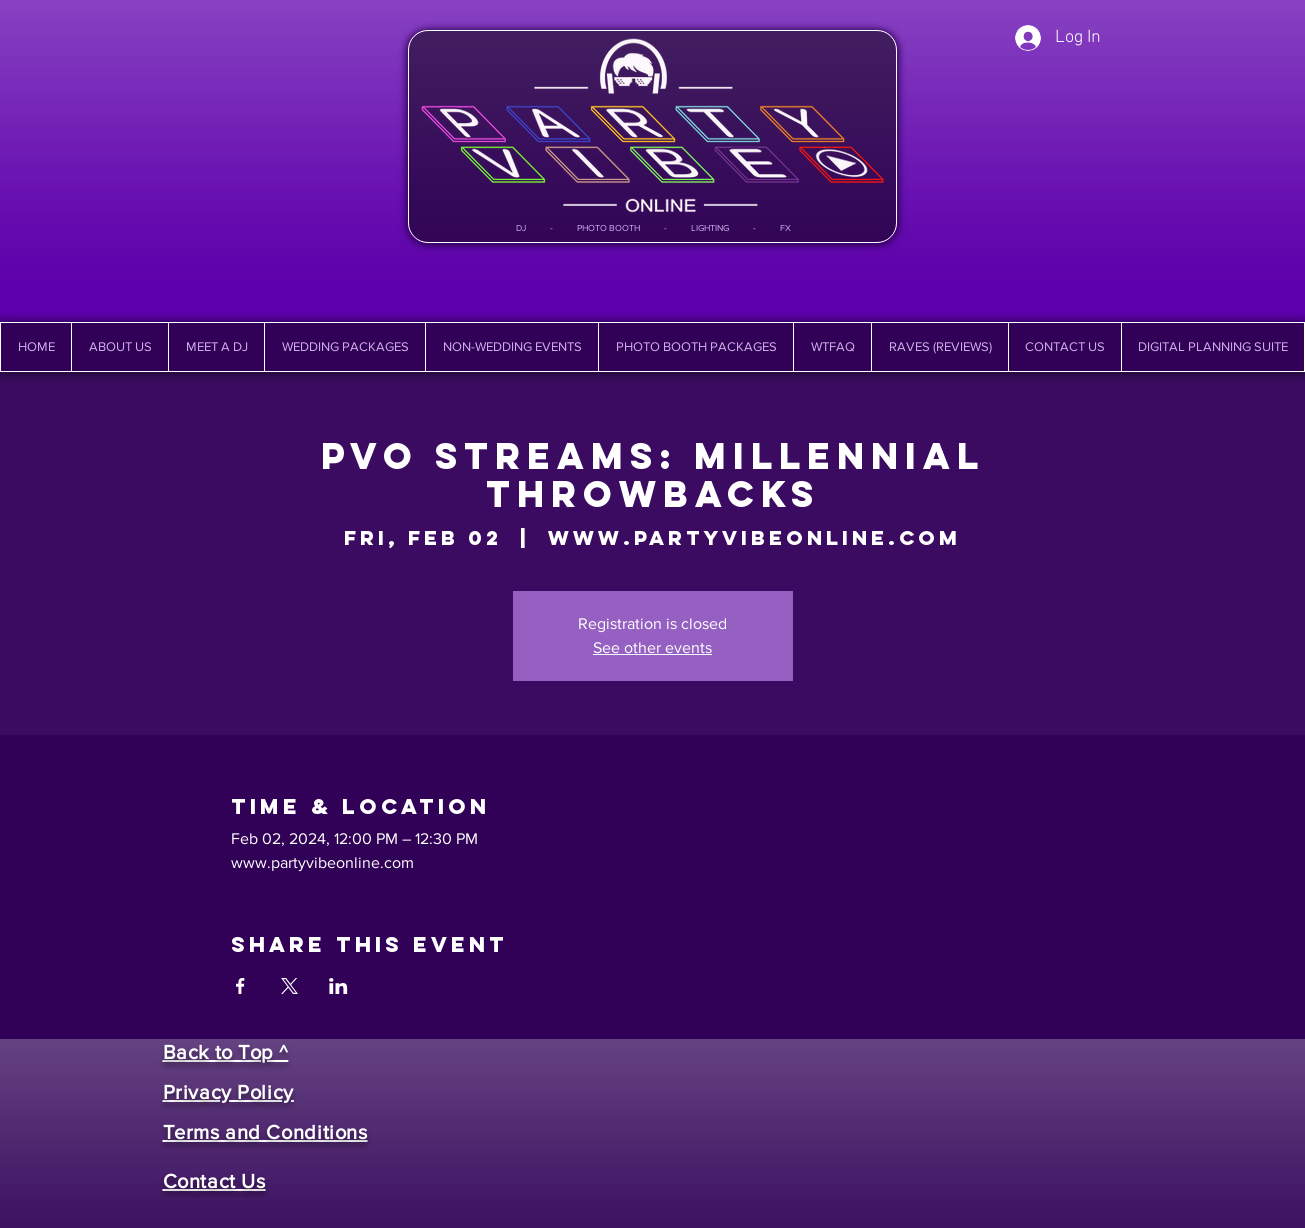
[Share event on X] (289, 986)
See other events (652, 647)
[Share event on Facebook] (240, 986)
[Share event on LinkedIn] (338, 986)
